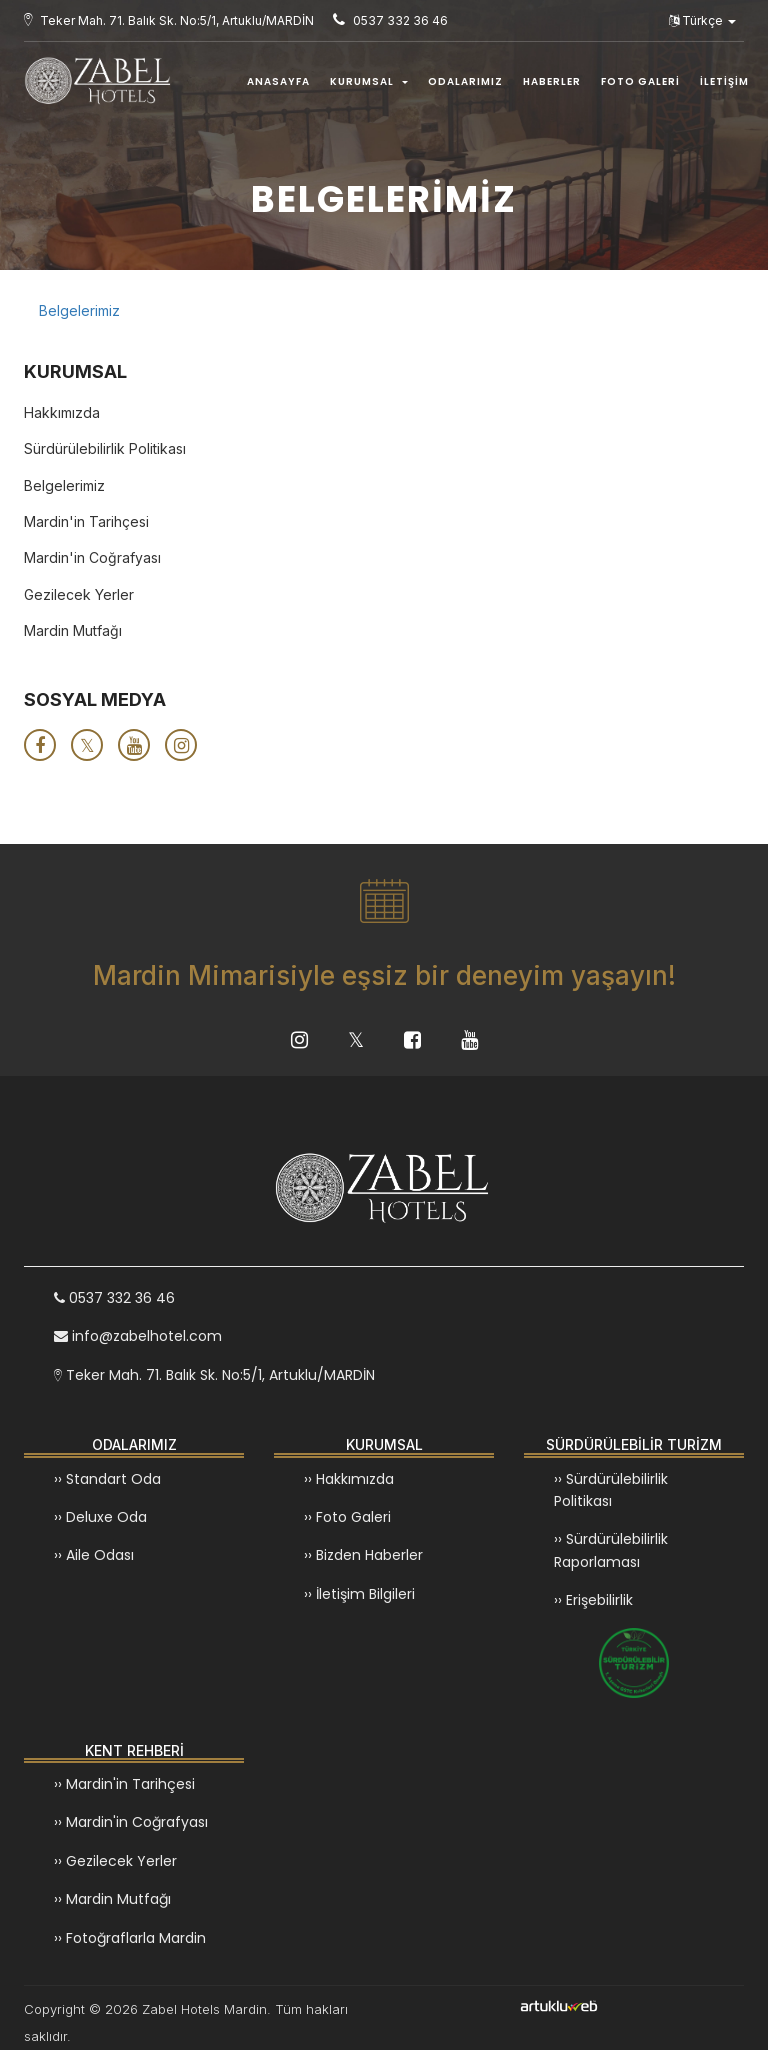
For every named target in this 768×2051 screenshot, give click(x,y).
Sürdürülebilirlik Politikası (105, 448)
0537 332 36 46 (114, 1299)
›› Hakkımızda (349, 1480)
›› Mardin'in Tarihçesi (124, 1785)
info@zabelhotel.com (138, 1338)
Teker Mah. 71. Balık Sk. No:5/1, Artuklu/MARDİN (214, 1376)
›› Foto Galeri (347, 1518)
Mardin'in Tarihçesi (86, 521)
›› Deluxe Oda (100, 1518)
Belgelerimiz (79, 310)
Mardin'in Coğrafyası (92, 557)
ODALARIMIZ (465, 81)
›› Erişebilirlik (593, 1601)
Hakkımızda (62, 412)
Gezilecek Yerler (79, 594)
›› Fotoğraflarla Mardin (130, 1939)
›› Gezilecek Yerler (115, 1862)
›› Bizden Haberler (363, 1556)
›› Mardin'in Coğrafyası (131, 1823)
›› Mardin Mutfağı (112, 1900)
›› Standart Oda (107, 1480)
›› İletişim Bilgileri (359, 1595)
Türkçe (702, 20)
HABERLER (552, 81)
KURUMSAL (369, 81)
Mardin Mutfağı (73, 630)
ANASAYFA (278, 81)
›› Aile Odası (94, 1556)
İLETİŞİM (724, 81)
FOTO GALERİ (640, 81)
